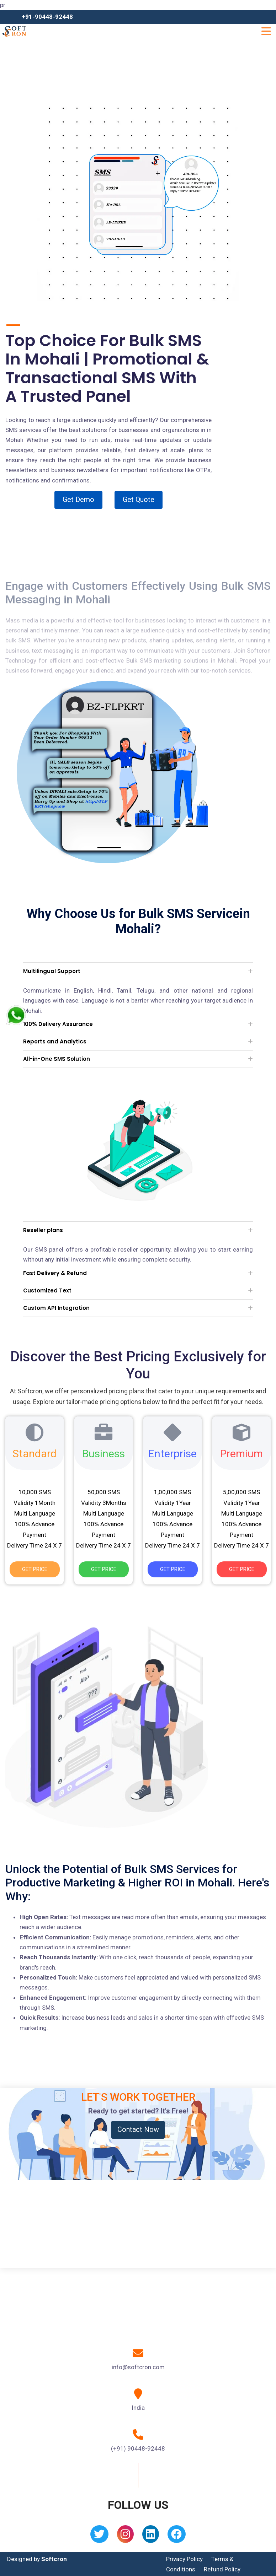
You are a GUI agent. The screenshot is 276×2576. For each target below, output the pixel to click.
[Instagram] (125, 2536)
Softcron (54, 2559)
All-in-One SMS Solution (56, 1059)
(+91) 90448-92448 (138, 2448)
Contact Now (138, 2129)
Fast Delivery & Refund (55, 1273)
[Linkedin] (150, 2536)
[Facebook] (177, 2536)
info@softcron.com (138, 2367)
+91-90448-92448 (47, 16)
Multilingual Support (51, 971)
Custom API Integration (56, 1308)
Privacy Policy (184, 2559)
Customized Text (47, 1290)
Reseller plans (43, 1230)
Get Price (34, 1569)
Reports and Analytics (54, 1041)
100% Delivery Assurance (58, 1024)
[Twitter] (99, 2536)
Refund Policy (222, 2569)
